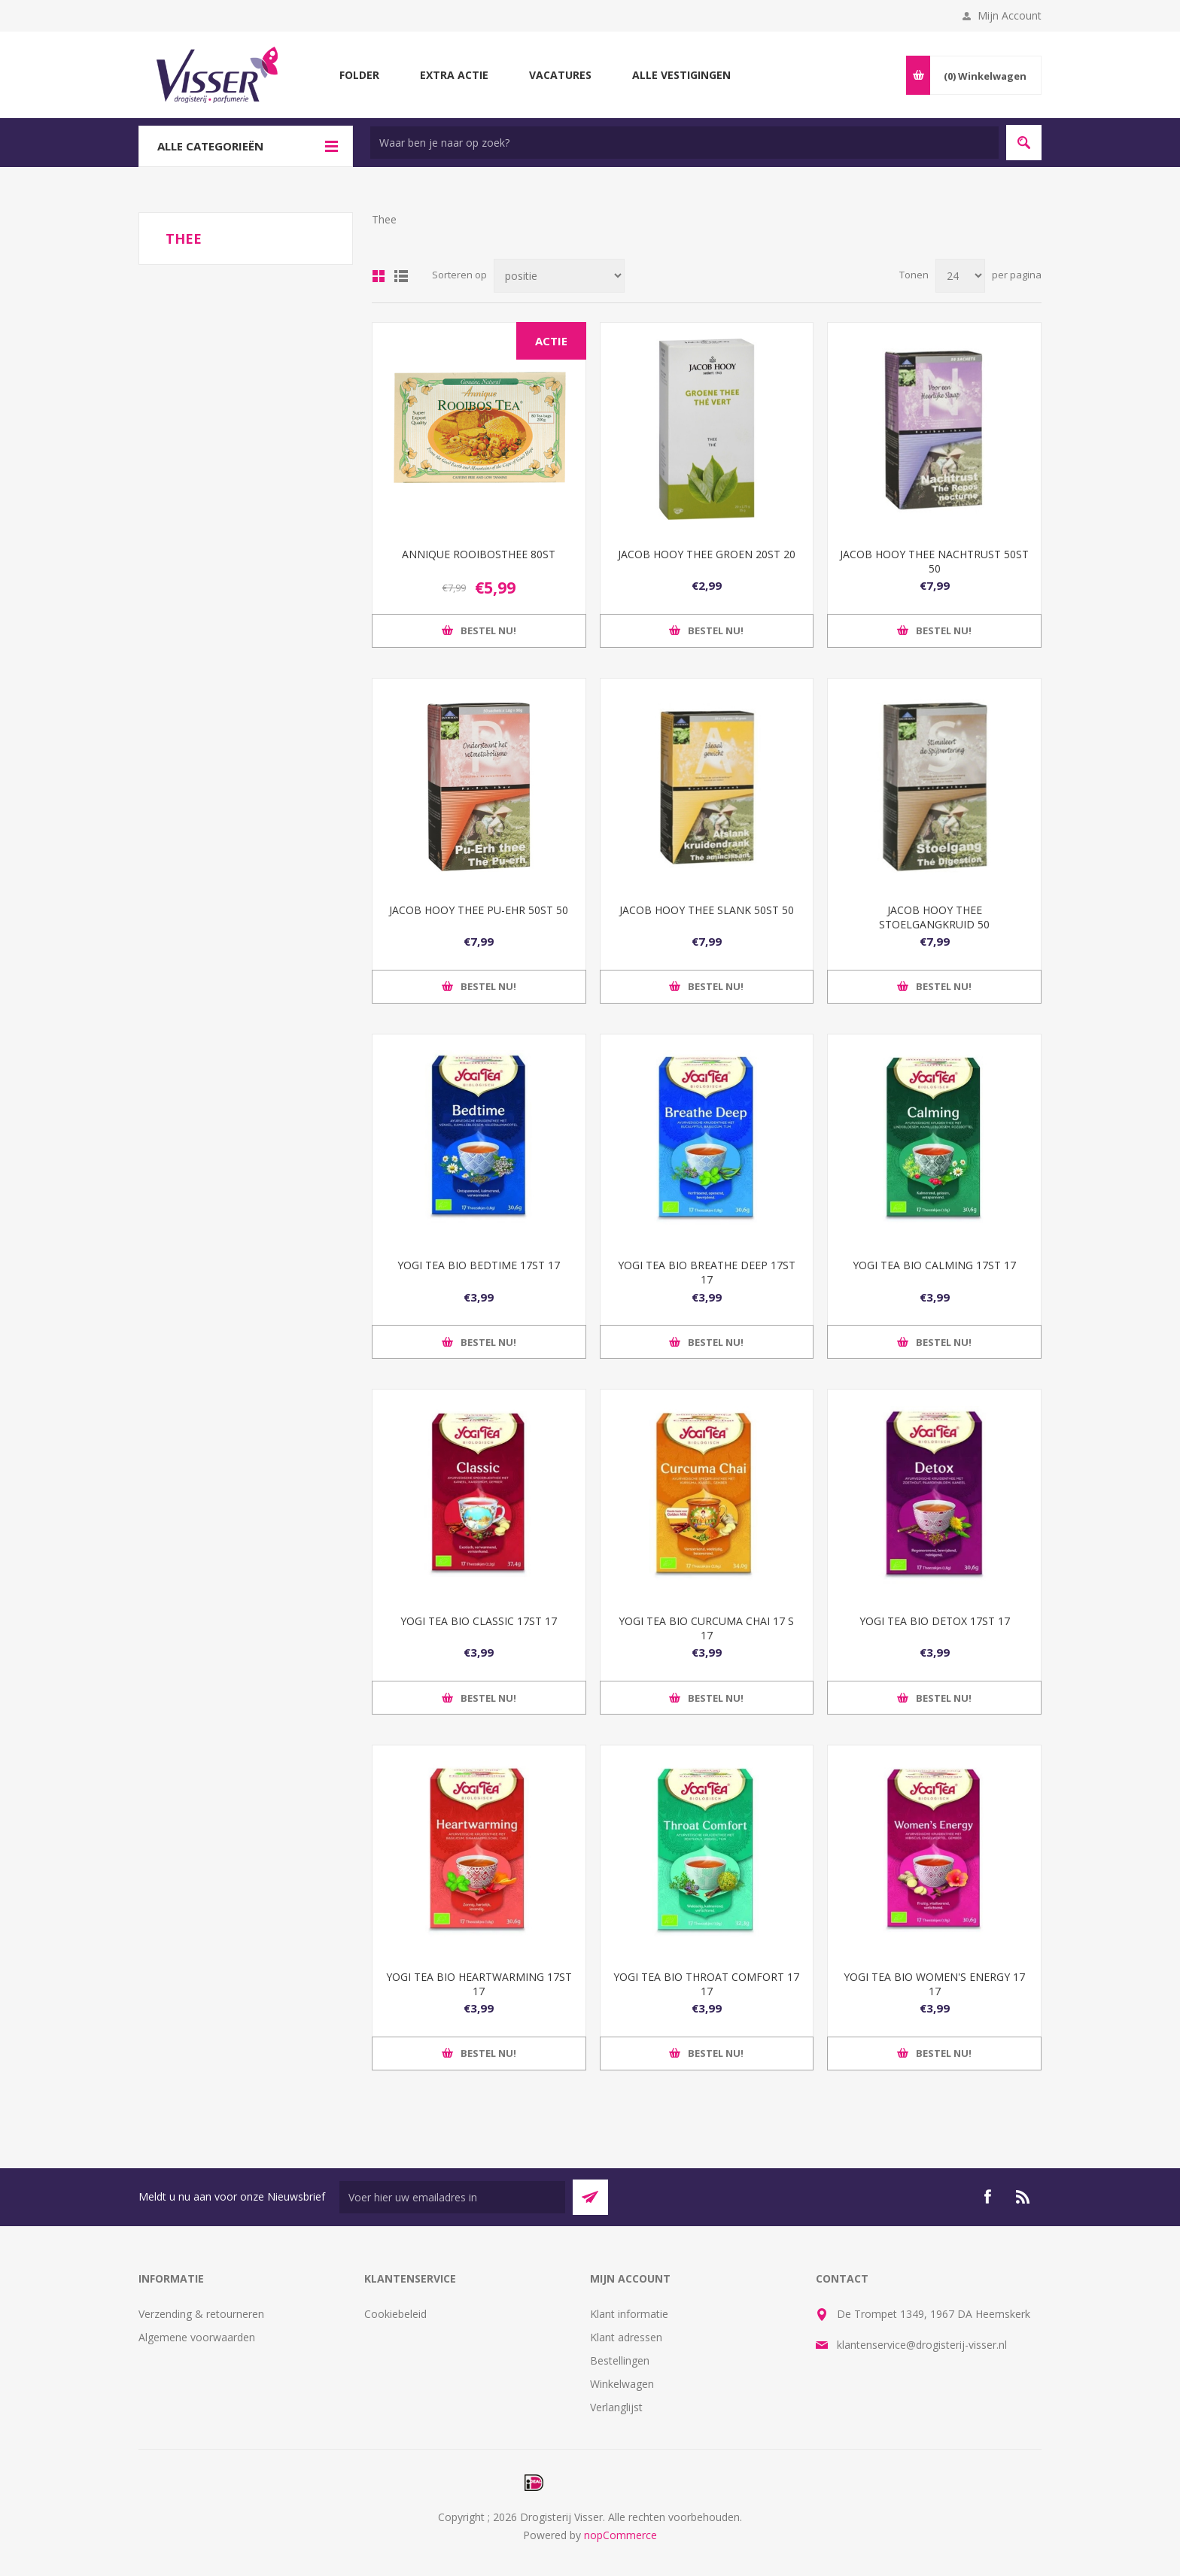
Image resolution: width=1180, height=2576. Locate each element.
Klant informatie (629, 2314)
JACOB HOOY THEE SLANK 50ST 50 (706, 910)
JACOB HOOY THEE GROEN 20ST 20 (706, 554)
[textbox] (684, 142)
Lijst (401, 276)
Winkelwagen (622, 2384)
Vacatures (560, 75)
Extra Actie (454, 75)
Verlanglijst (616, 2407)
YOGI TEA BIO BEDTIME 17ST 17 (478, 1265)
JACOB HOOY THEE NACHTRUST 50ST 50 (934, 561)
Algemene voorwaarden (196, 2337)
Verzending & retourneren (201, 2314)
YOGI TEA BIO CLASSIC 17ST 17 (478, 1621)
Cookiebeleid (395, 2314)
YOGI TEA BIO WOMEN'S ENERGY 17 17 (934, 1984)
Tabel (378, 276)
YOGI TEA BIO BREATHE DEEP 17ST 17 (706, 1272)
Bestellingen (619, 2360)
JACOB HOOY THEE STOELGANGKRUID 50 (934, 917)
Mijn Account (1010, 15)
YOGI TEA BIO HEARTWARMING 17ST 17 (479, 1984)
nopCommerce (620, 2535)
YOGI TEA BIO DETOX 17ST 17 (934, 1621)
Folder (359, 75)
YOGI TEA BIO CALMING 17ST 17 (934, 1265)
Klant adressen (626, 2337)
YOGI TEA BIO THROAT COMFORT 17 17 (706, 1984)
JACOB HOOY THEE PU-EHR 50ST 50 (478, 910)
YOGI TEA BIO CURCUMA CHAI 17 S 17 (706, 1628)
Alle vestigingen (681, 75)
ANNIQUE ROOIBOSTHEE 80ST (478, 554)
